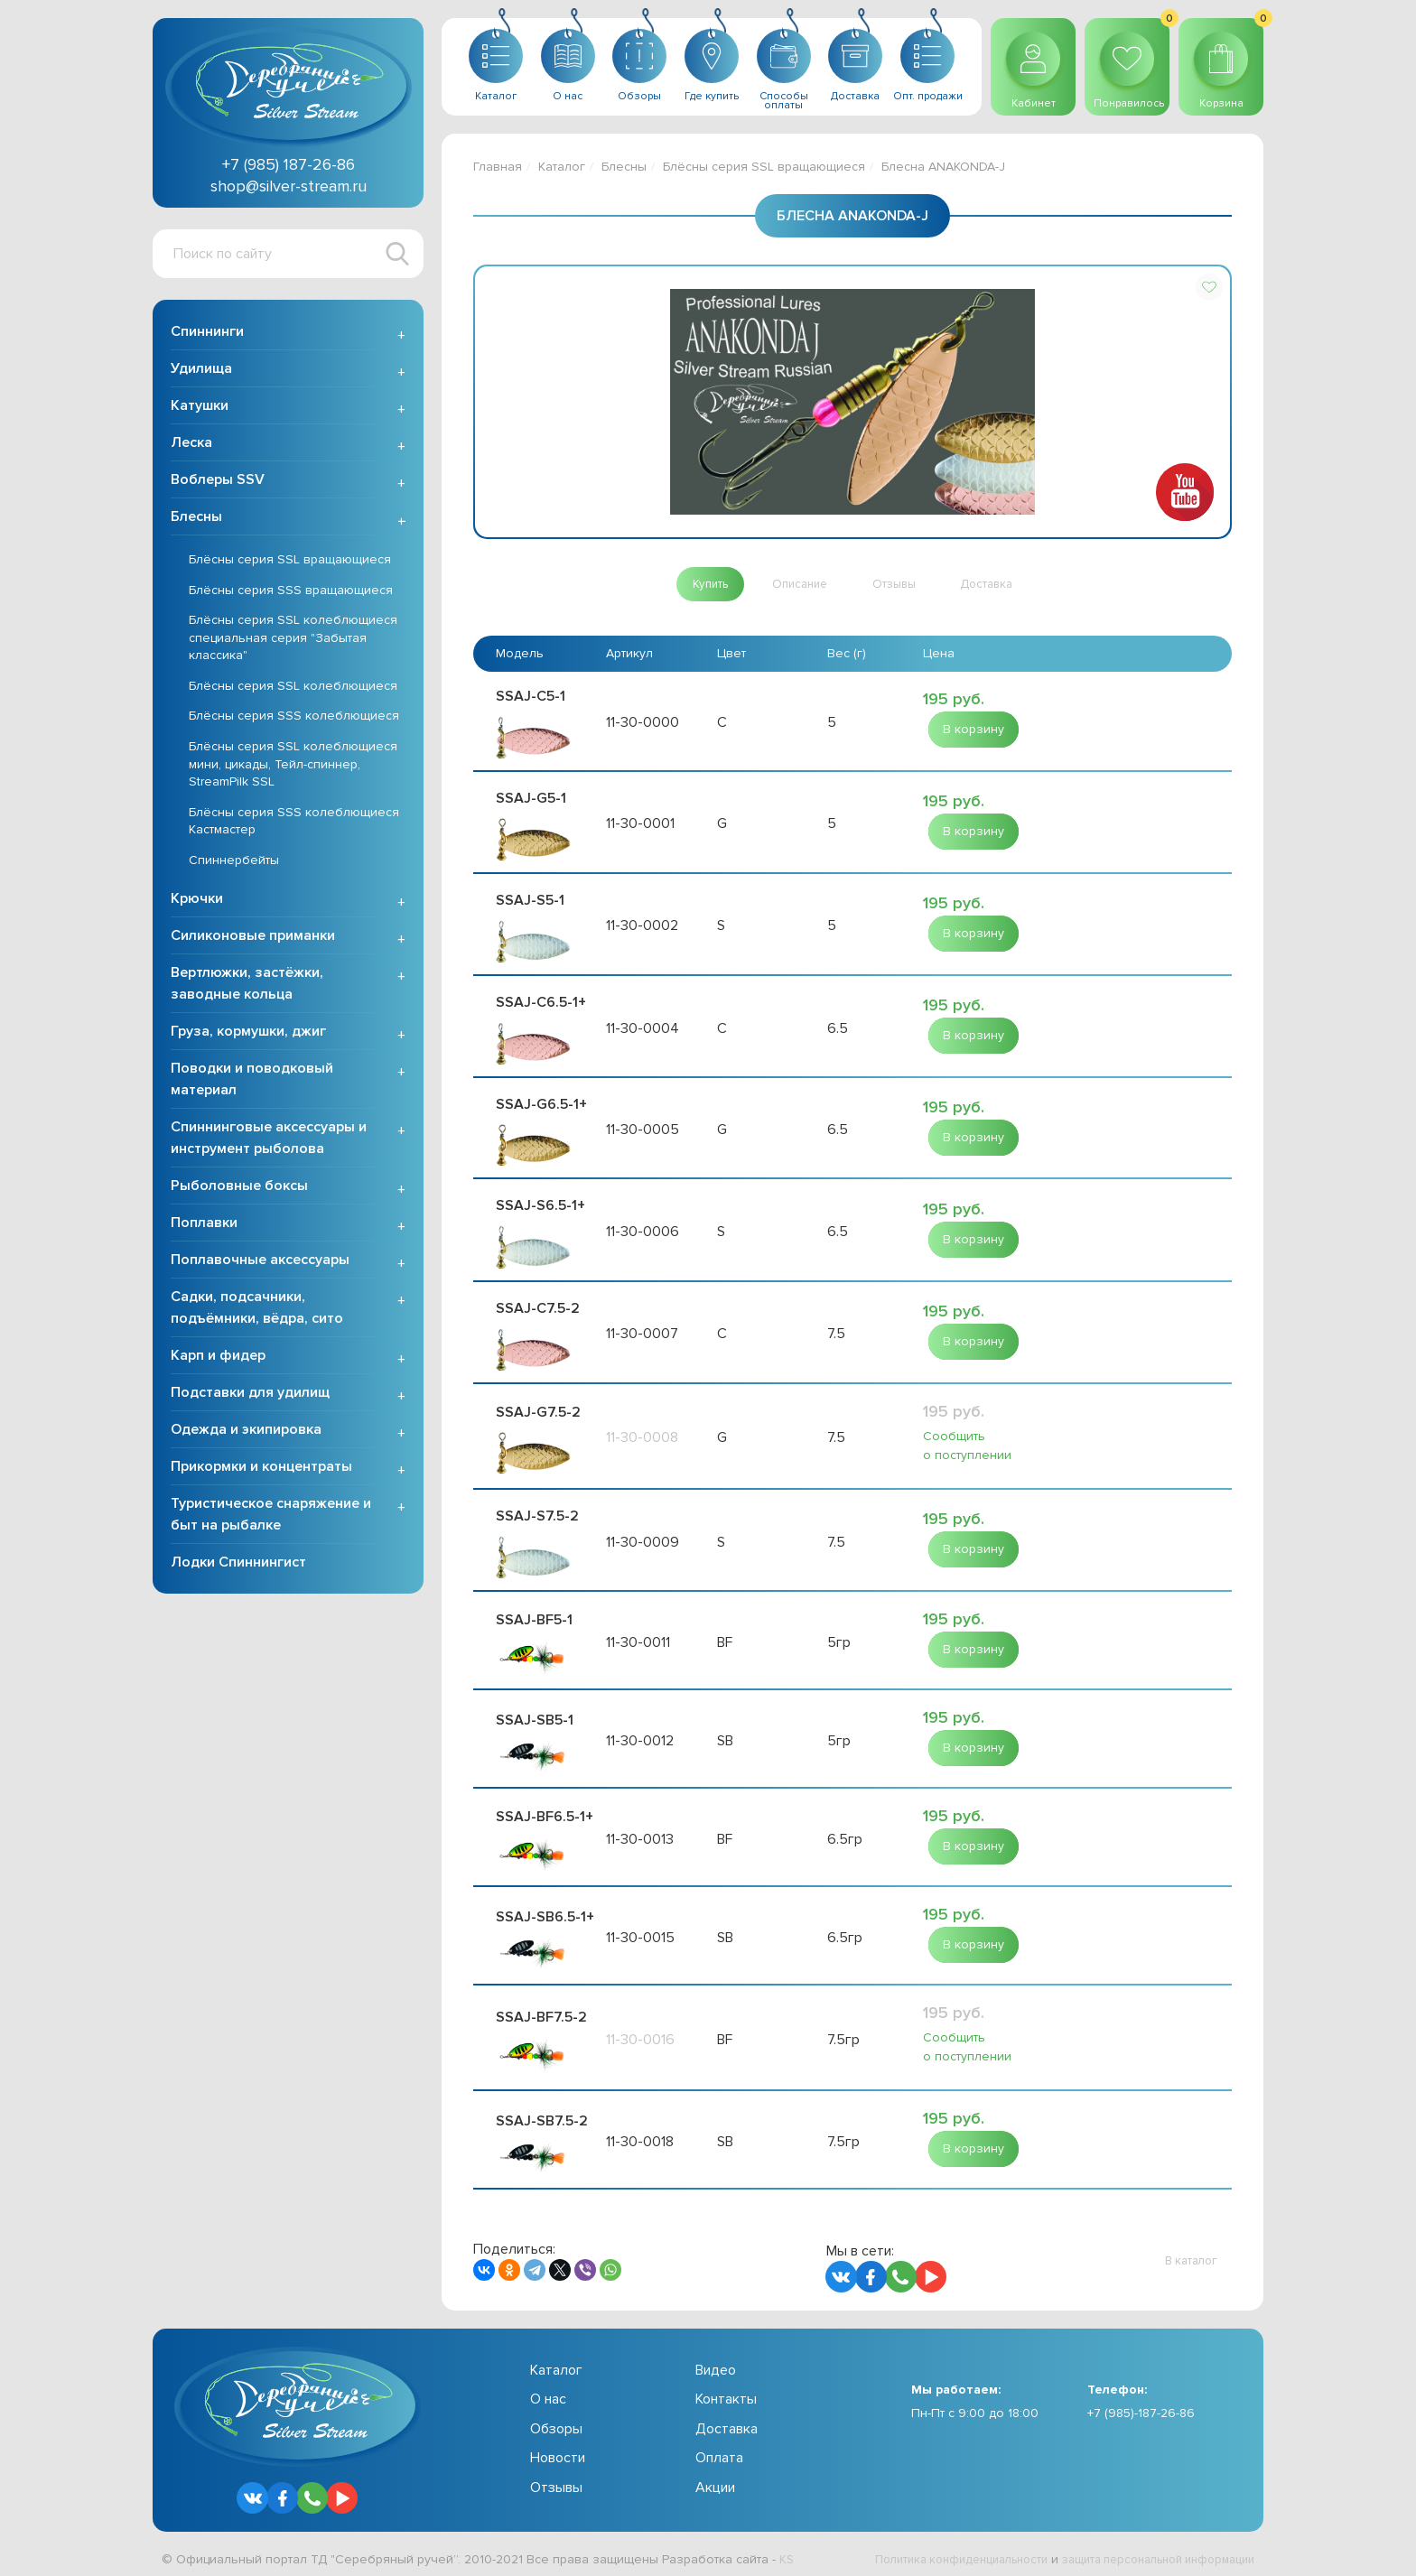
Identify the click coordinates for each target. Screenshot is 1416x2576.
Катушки (199, 409)
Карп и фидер (218, 1359)
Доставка (726, 2421)
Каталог (561, 166)
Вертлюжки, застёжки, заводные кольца (247, 987)
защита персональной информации (1146, 2551)
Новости (557, 2450)
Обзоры (556, 2421)
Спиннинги (207, 335)
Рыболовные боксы (239, 1189)
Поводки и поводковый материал (252, 1082)
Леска (191, 446)
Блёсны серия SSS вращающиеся (291, 593)
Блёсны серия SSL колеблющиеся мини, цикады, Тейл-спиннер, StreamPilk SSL (293, 767)
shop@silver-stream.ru (288, 186)
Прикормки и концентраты (261, 1470)
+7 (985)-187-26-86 (1141, 2405)
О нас (548, 2392)
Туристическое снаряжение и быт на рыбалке (271, 1518)
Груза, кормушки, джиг (248, 1035)
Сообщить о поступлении (967, 1439)
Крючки (197, 902)
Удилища (201, 372)
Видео (715, 2362)
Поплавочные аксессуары (260, 1263)
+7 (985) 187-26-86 (288, 164)
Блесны (196, 520)
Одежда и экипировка (246, 1433)
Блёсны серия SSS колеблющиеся (294, 720)
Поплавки (204, 1226)
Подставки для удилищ (250, 1396)
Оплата (719, 2450)
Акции (715, 2479)
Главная (497, 166)
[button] (1209, 287)
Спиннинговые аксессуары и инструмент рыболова (269, 1141)
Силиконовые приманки (253, 939)
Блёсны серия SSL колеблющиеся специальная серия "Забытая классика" (293, 641)
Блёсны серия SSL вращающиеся (290, 563)
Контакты (726, 2392)
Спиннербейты (234, 863)
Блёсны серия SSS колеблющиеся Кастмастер (294, 825)
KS (787, 2551)
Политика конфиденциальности (929, 2551)
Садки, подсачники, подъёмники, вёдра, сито (257, 1311)
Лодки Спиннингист (238, 1566)
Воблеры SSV (218, 483)
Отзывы (556, 2479)
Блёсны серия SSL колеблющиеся (293, 689)
